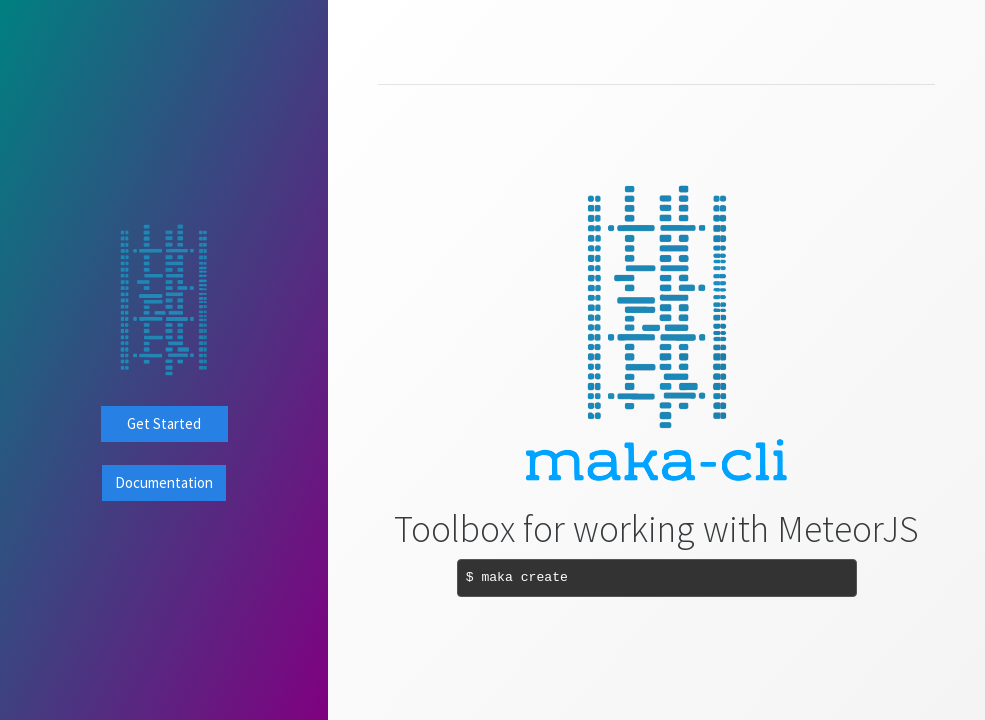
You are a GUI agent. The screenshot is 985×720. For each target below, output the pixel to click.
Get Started (164, 423)
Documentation (164, 482)
